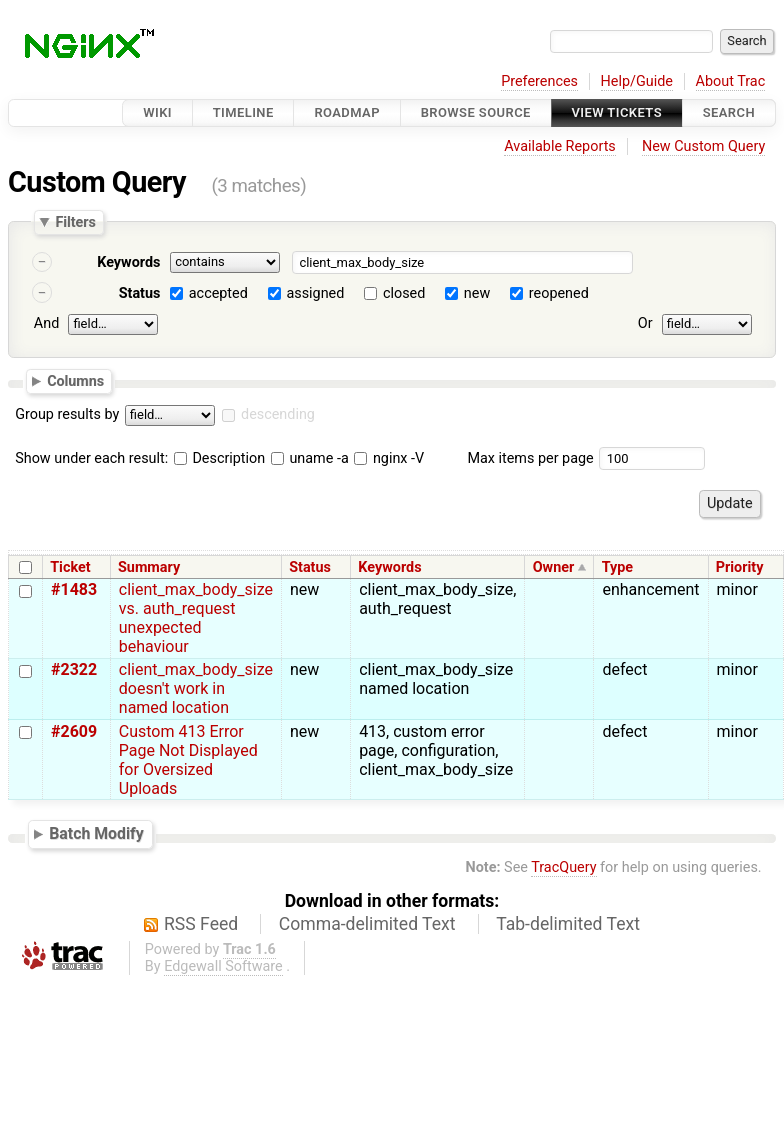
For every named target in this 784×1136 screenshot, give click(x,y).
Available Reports (560, 146)
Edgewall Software (223, 966)
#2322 (74, 669)
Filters (75, 222)
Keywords (128, 262)
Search (729, 112)
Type (617, 567)
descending (278, 414)
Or (645, 323)
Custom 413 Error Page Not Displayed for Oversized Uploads (188, 760)
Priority (740, 567)
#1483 (74, 589)
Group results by (67, 414)
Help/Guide (637, 81)
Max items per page (530, 458)
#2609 (74, 731)
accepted (218, 293)
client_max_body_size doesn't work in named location (196, 688)
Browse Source (476, 112)
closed (404, 293)
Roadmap (347, 112)
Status (140, 293)
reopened (559, 293)
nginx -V (389, 458)
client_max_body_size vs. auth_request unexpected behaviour (196, 618)
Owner (554, 567)
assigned (315, 293)
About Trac (731, 81)
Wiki (157, 112)
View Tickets (617, 112)
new (477, 293)
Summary (149, 567)
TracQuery (563, 867)
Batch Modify (96, 833)
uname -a (310, 458)
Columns (75, 380)
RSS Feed (201, 924)
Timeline (243, 112)
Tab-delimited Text (568, 924)
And (46, 323)
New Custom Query (703, 146)
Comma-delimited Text (367, 924)
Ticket (70, 567)
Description (219, 458)
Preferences (539, 81)
